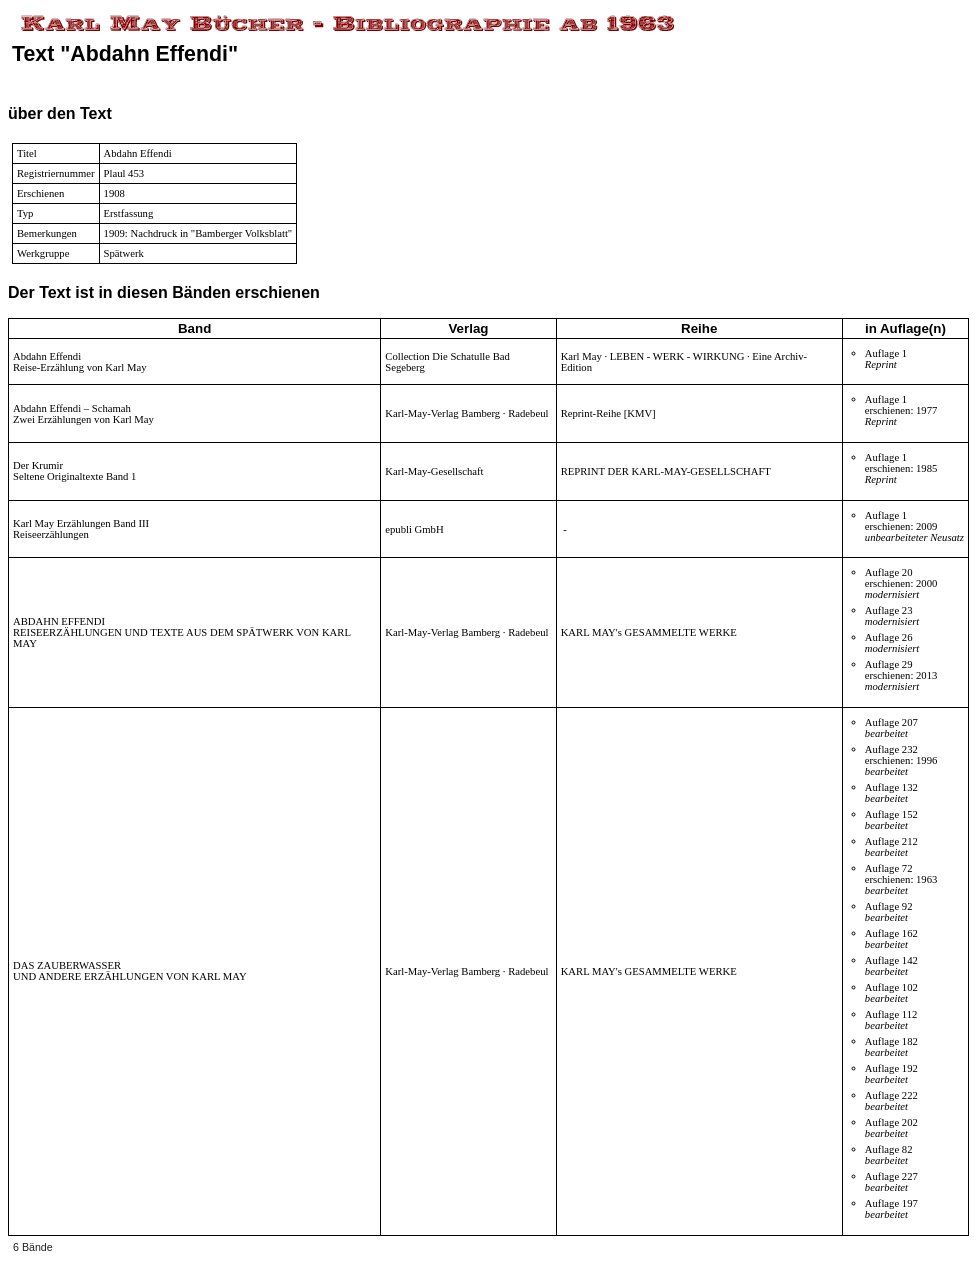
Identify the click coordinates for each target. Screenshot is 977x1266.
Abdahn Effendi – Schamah (72, 408)
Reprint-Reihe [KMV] (608, 413)
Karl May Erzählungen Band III (81, 523)
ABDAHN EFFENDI (59, 621)
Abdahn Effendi (47, 356)
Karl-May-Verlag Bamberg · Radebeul (466, 413)
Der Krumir (38, 465)
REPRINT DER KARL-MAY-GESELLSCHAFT (666, 471)
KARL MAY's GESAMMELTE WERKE (649, 632)
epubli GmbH (414, 529)
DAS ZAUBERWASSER (67, 965)
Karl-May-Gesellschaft (434, 471)
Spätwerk (124, 253)
